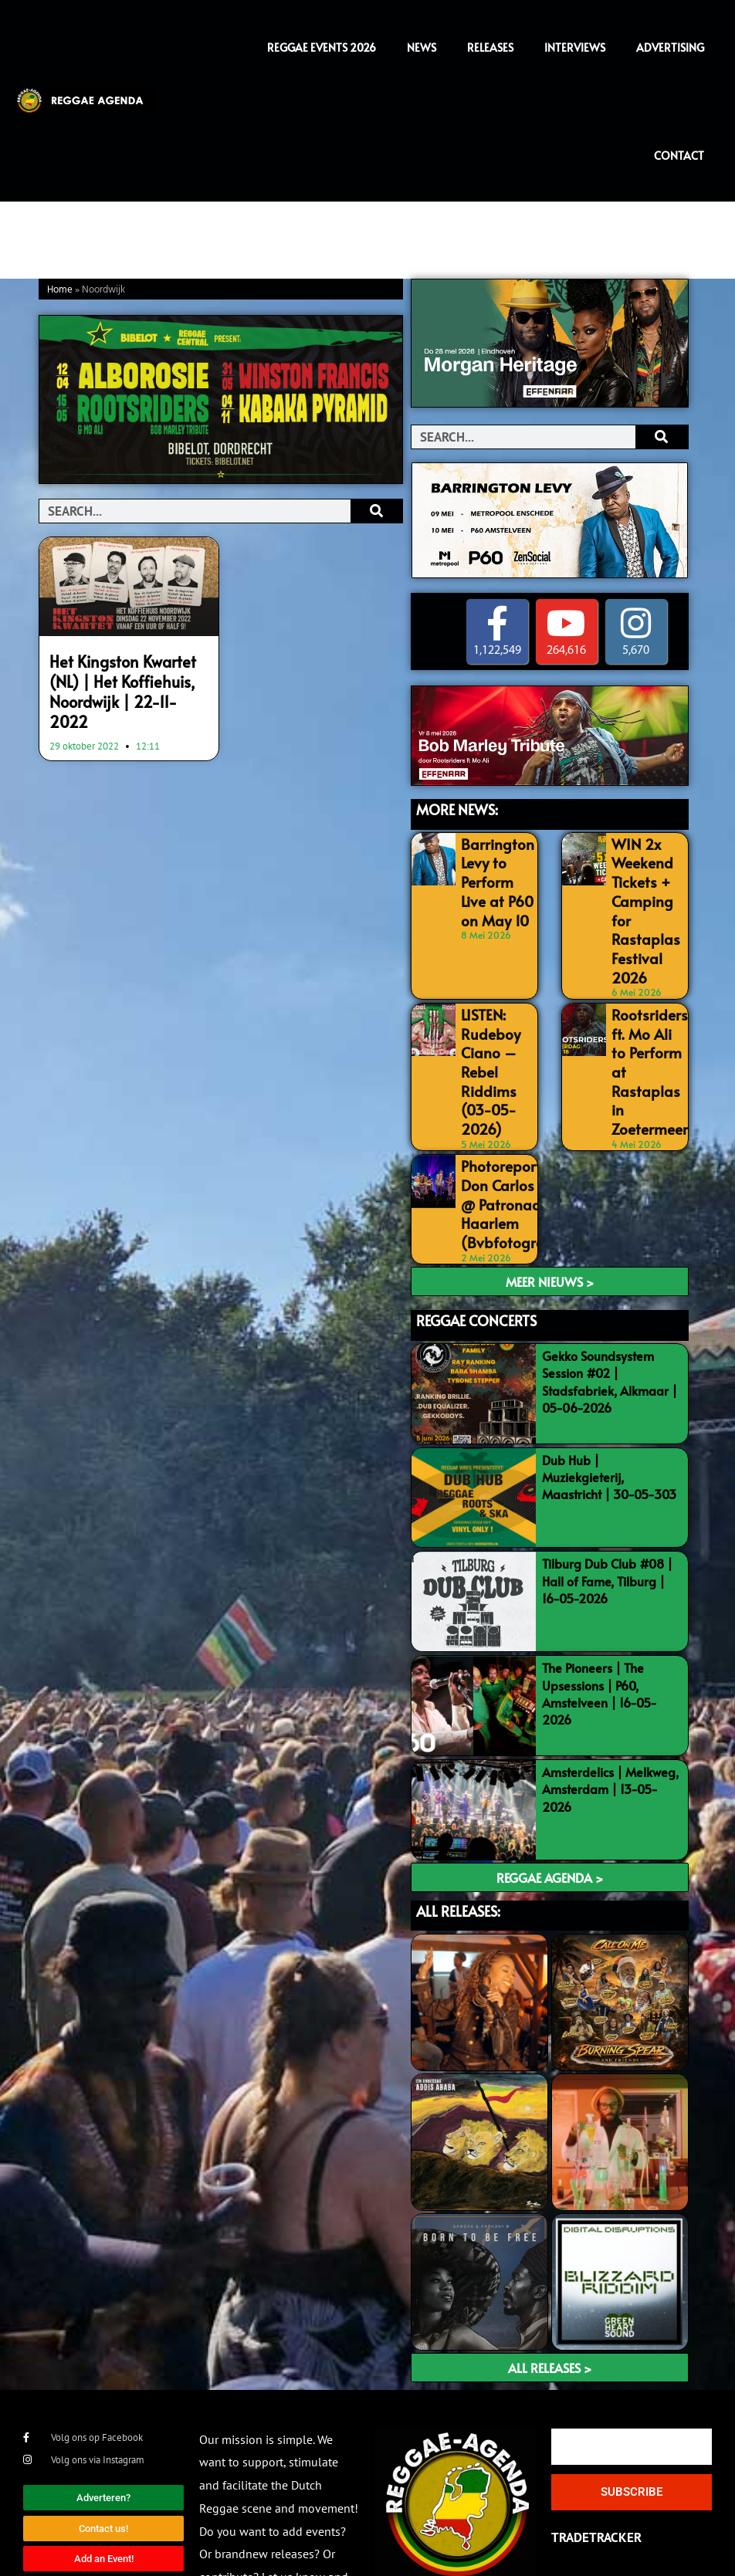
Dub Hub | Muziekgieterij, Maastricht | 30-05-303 (609, 1401)
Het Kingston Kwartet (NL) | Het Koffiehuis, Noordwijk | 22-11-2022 (125, 677)
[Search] (376, 511)
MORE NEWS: (457, 810)
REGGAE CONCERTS (476, 1245)
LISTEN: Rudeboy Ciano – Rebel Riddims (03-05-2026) (486, 1021)
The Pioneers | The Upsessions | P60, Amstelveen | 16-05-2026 (599, 1617)
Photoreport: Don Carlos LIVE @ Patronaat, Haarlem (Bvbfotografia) (505, 1135)
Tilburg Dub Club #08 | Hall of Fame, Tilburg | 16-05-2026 (607, 1506)
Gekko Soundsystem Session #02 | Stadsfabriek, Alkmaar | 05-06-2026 (609, 1305)
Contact (679, 155)
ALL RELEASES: (458, 1835)
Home (60, 290)
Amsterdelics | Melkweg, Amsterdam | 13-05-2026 (610, 1713)
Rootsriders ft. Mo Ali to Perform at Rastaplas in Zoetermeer (645, 1005)
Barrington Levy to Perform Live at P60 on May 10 (495, 875)
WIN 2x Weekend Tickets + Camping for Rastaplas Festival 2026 (646, 891)
